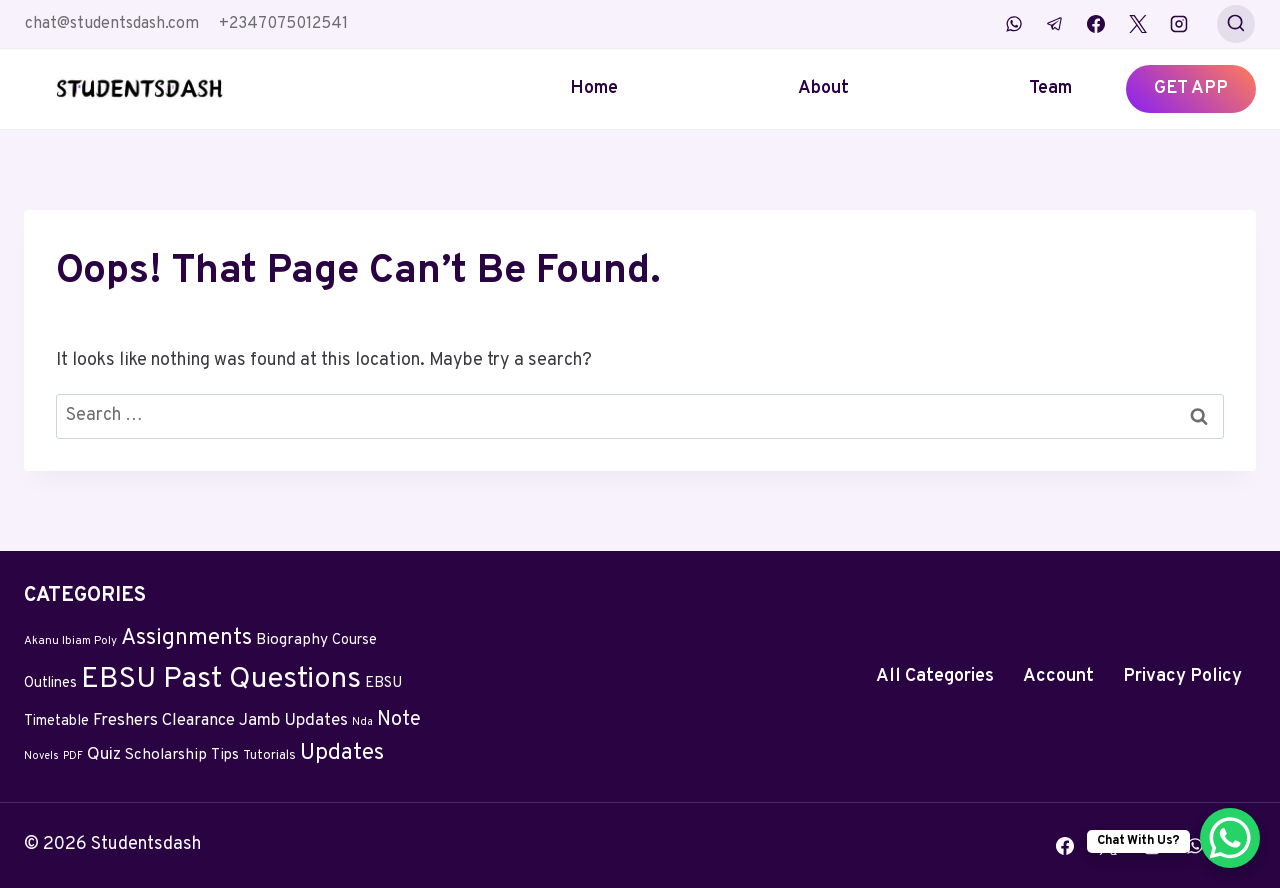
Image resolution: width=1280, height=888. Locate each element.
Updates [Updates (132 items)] (342, 753)
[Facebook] (1096, 24)
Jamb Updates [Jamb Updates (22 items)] (293, 721)
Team (1050, 88)
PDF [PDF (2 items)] (73, 756)
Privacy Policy (1182, 676)
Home (594, 88)
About (823, 88)
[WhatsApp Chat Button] (1230, 838)
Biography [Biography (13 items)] (292, 640)
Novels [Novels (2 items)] (41, 756)
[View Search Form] (1236, 24)
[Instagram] (1179, 24)
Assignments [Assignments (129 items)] (186, 638)
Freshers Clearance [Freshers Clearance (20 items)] (164, 720)
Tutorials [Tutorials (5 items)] (269, 756)
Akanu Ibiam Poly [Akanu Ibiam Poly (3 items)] (70, 641)
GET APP (1191, 88)
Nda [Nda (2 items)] (362, 722)
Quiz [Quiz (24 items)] (104, 755)
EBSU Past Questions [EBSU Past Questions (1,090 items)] (221, 679)
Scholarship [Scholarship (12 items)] (166, 755)
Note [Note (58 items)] (399, 720)
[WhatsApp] (1014, 24)
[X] (1138, 24)
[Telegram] (1055, 24)
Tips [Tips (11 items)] (225, 755)
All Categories (935, 676)
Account (1058, 676)
